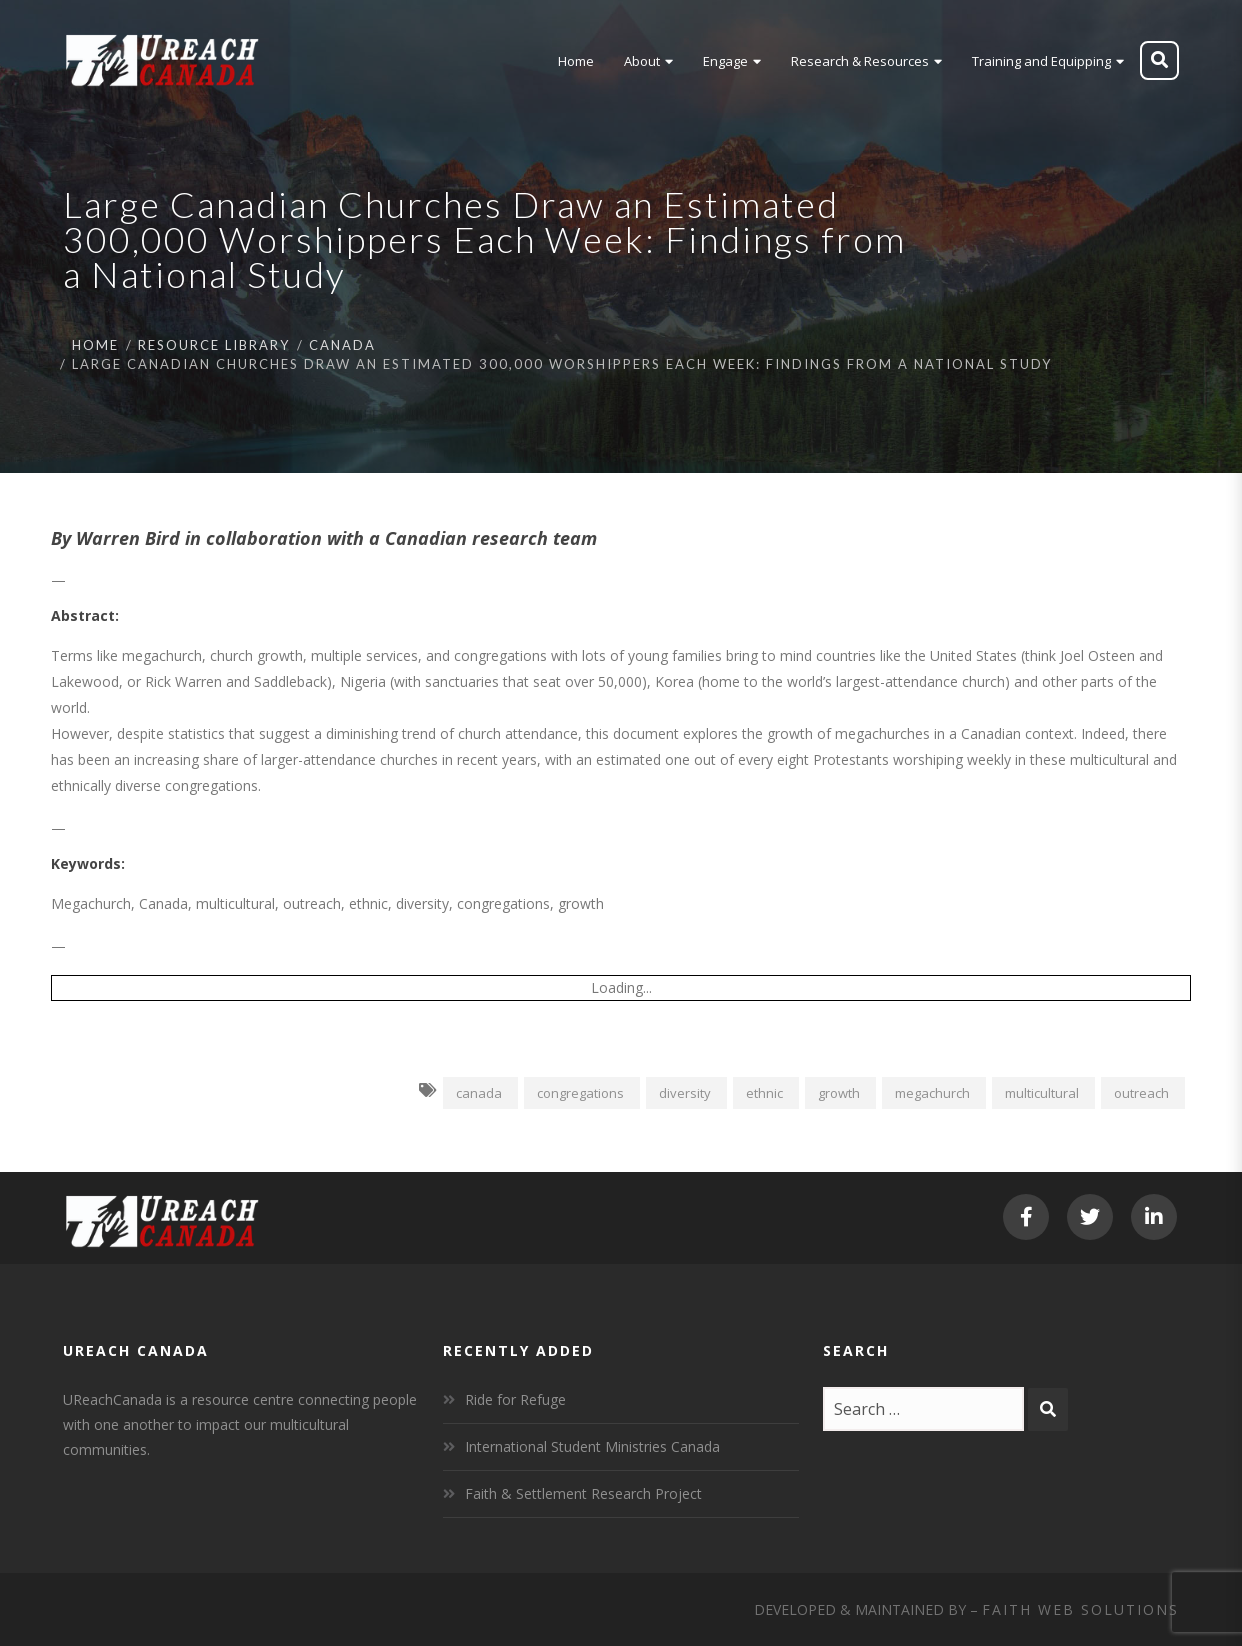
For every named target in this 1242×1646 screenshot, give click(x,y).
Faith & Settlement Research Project (583, 1493)
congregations (580, 1093)
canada (479, 1093)
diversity (685, 1093)
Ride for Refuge (515, 1399)
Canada (342, 345)
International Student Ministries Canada (592, 1446)
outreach (1141, 1093)
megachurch (932, 1093)
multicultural (1042, 1093)
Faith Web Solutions (1080, 1609)
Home (95, 345)
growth (839, 1093)
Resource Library (214, 345)
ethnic (764, 1093)
